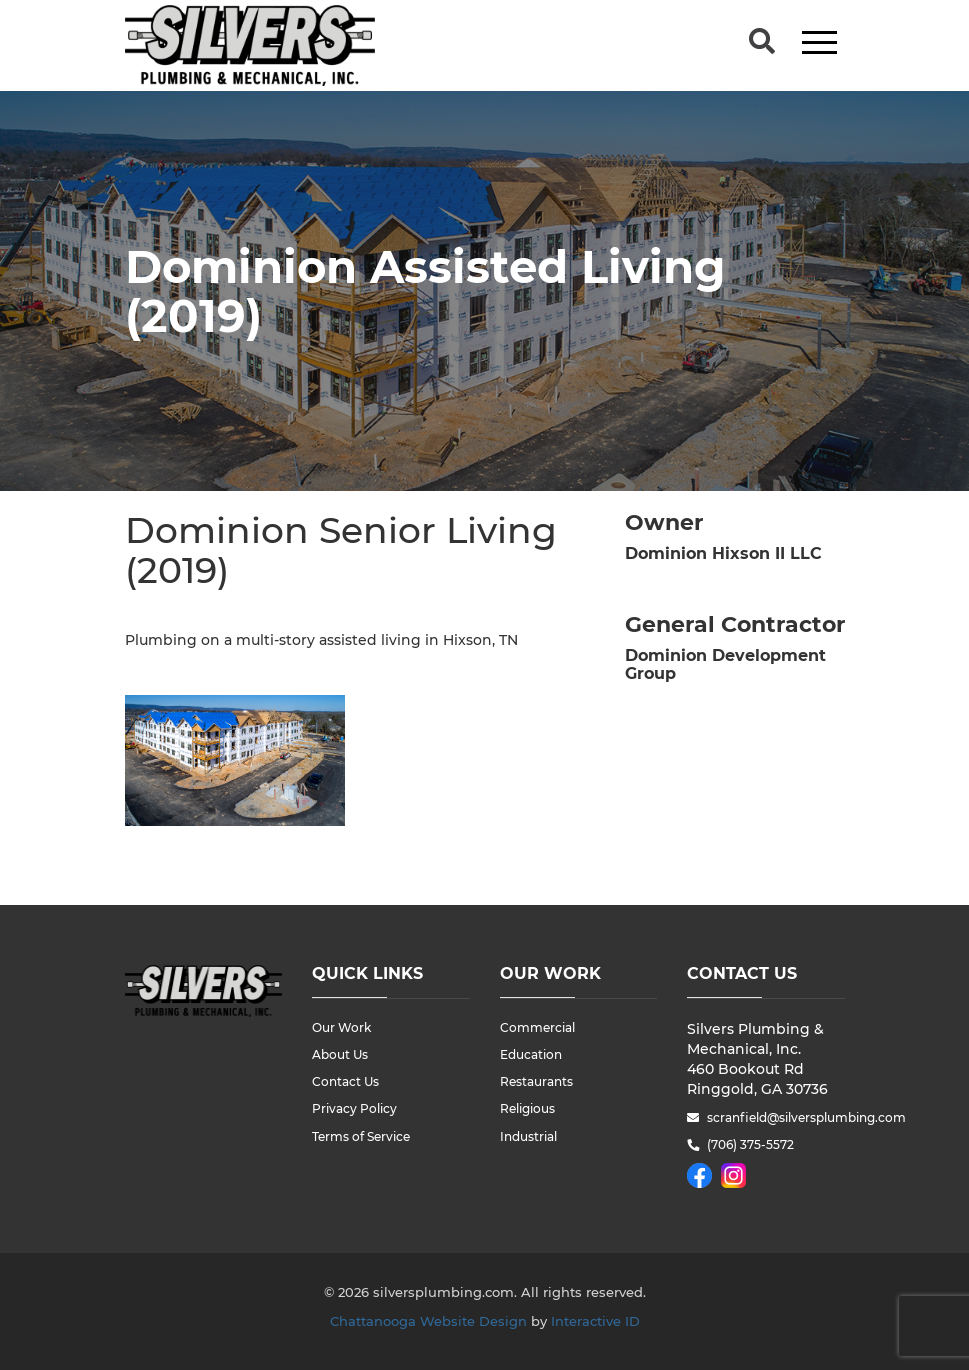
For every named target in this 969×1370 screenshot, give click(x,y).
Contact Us (345, 1081)
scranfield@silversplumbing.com (776, 1117)
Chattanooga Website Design (428, 1321)
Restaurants (536, 1081)
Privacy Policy (354, 1108)
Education (531, 1054)
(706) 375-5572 (750, 1144)
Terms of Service (361, 1136)
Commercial (537, 1027)
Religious (527, 1108)
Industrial (528, 1136)
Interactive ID (595, 1321)
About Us (340, 1054)
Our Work (341, 1027)
